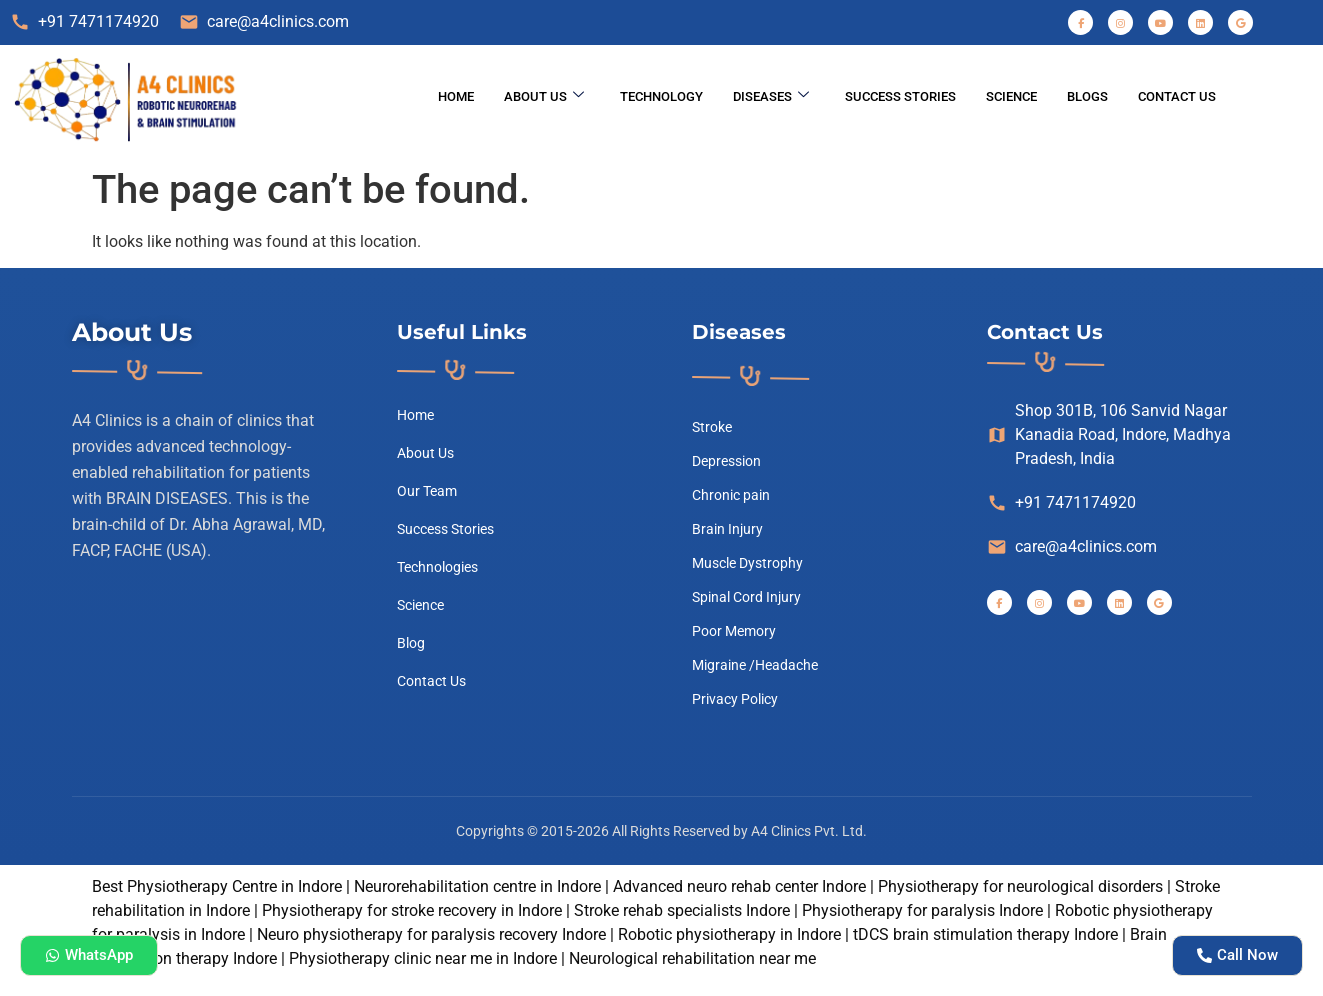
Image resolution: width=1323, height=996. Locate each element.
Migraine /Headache (755, 665)
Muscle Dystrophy (747, 563)
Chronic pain (731, 495)
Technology (661, 96)
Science (420, 605)
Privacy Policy (735, 699)
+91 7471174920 (84, 22)
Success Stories (900, 96)
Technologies (437, 567)
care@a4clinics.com (264, 22)
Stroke (712, 427)
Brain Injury (727, 529)
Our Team (427, 491)
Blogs (1087, 96)
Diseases (771, 96)
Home (456, 96)
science (1011, 96)
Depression (726, 461)
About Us (544, 96)
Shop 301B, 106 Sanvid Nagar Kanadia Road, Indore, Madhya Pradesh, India (1109, 434)
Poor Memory (734, 631)
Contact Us (1177, 96)
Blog (411, 643)
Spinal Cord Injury (746, 597)
